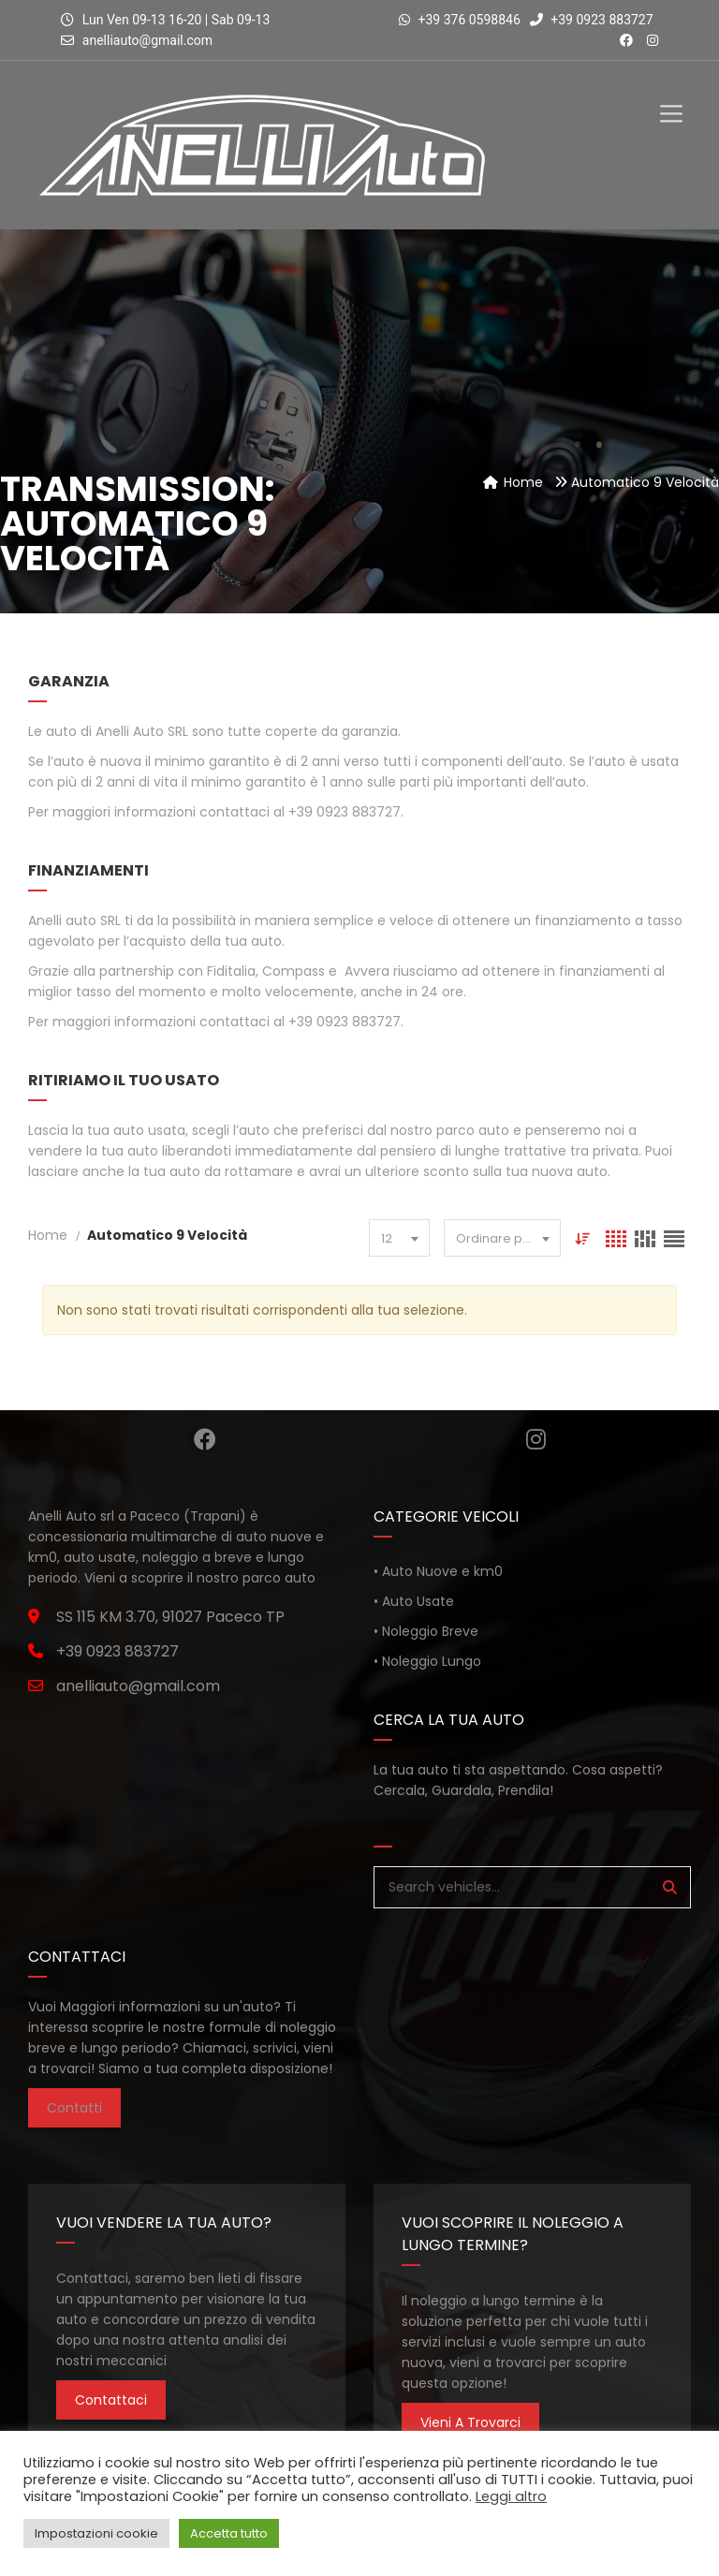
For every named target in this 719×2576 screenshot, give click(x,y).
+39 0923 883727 (591, 19)
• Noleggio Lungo (427, 1661)
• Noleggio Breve (426, 1631)
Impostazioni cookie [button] (96, 2533)
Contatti (74, 2107)
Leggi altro (511, 2496)
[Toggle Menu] (671, 98)
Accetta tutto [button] (229, 2533)
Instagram (536, 1439)
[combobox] (399, 1238)
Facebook (205, 1439)
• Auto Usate (414, 1601)
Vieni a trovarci (470, 2422)
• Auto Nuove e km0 (438, 1571)
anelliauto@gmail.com (147, 40)
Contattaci (111, 2400)
